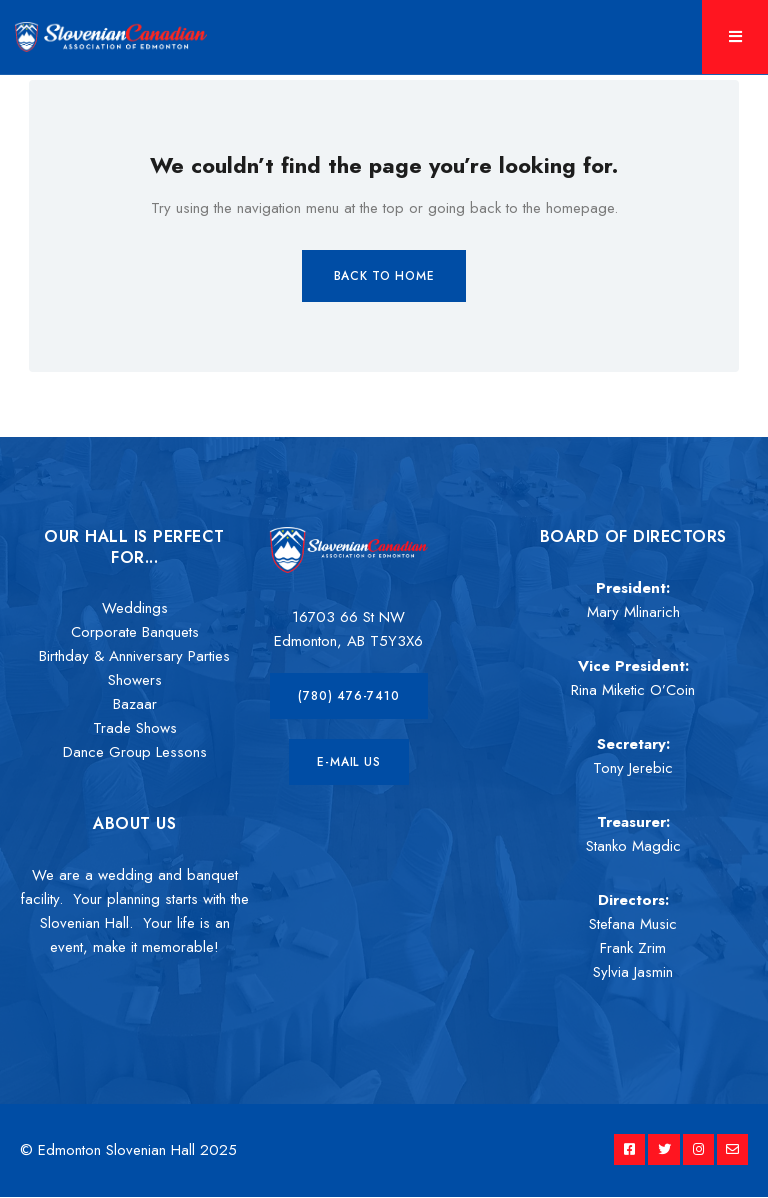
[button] (348, 696)
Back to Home (384, 276)
